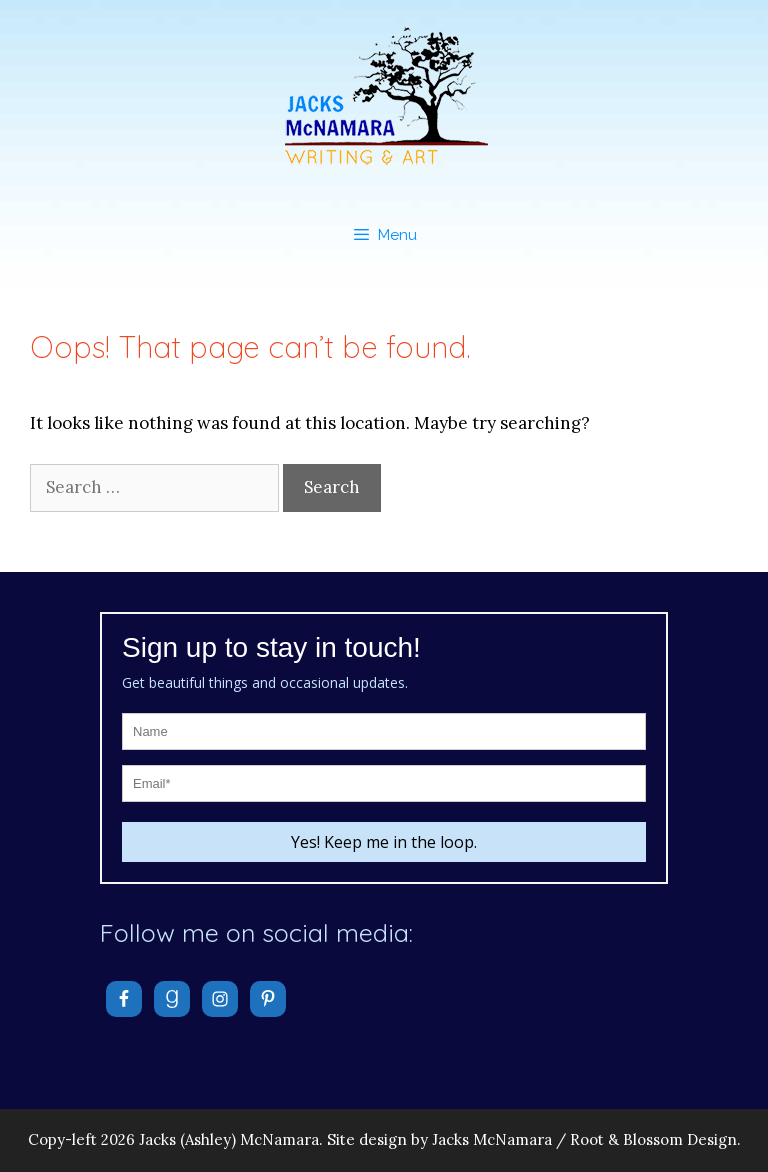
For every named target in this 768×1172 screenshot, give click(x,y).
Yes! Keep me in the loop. (384, 842)
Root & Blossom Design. (655, 1139)
